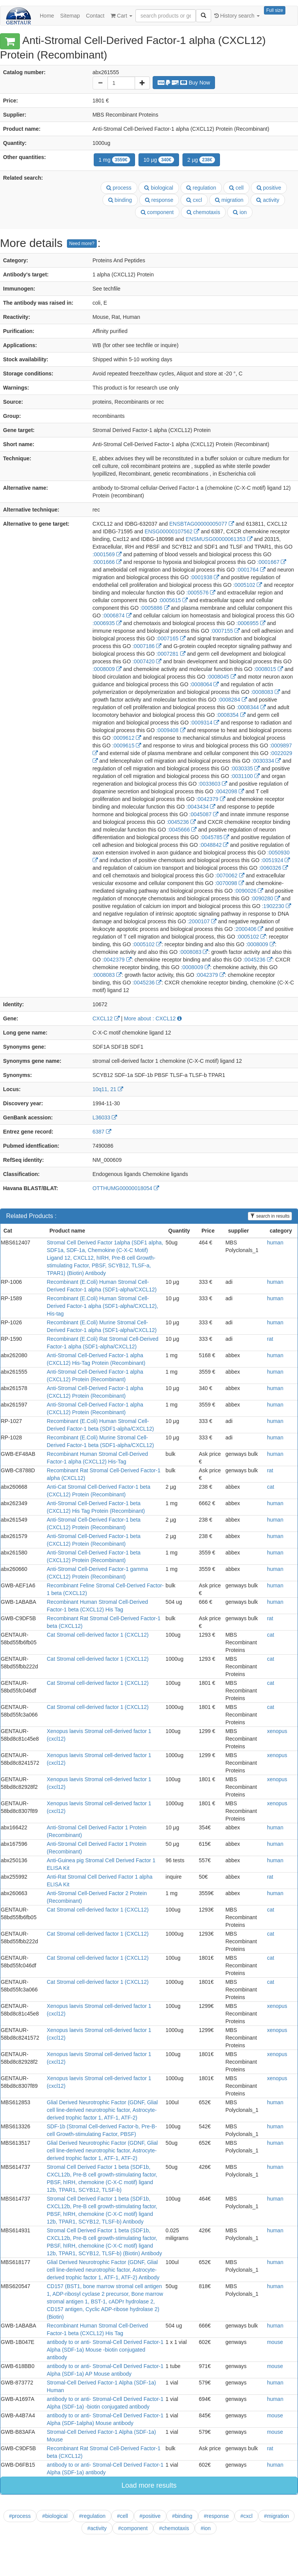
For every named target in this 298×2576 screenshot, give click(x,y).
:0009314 (204, 723)
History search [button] (237, 16)
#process (20, 2516)
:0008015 (268, 669)
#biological (54, 2516)
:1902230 (276, 906)
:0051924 (275, 860)
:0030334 (266, 761)
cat (270, 1487)
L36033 (105, 1117)
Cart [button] (121, 16)
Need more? (81, 243)
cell (236, 188)
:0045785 (214, 837)
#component (133, 2528)
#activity (97, 2528)
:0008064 (204, 684)
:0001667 (271, 562)
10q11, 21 (108, 1089)
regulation (201, 188)
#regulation (92, 2516)
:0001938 (204, 577)
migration (229, 200)
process (119, 188)
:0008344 (250, 707)
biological (158, 188)
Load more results (148, 2485)
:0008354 (230, 715)
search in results (270, 1216)
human (275, 1242)
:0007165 (170, 638)
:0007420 (146, 661)
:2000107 (202, 921)
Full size (274, 10)
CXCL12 (106, 1018)
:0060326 (273, 868)
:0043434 (200, 807)
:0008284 (232, 700)
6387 (102, 1132)
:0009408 (170, 730)
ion (240, 212)
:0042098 (229, 791)
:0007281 (170, 654)
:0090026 (248, 891)
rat (270, 1339)
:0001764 (250, 570)
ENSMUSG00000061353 (219, 539)
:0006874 (116, 615)
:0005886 (154, 608)
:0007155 (225, 631)
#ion (205, 2528)
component (157, 212)
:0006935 (107, 623)
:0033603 (212, 784)
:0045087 (203, 814)
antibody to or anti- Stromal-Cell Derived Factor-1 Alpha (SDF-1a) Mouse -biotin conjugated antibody (105, 2349)
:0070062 (229, 875)
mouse (275, 2342)
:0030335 (245, 768)
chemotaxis (203, 212)
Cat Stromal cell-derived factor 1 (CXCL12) (97, 1635)
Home (47, 16)
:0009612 (126, 738)
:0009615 (126, 745)
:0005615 (172, 600)
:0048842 (213, 845)
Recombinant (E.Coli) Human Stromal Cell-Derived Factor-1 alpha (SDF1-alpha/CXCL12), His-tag (102, 1306)
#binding (182, 2516)
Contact (95, 16)
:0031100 (245, 776)
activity (267, 200)
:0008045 (221, 677)
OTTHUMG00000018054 (126, 1188)
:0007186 (146, 646)
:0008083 (265, 692)
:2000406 (248, 929)
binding (120, 200)
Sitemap (70, 16)
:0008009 (107, 669)
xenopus (277, 1731)
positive (269, 188)
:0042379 (210, 799)
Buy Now (184, 83)
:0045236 (180, 822)
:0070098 (229, 883)
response (159, 200)
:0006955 (250, 623)
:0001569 (107, 554)
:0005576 (200, 593)
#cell (122, 2516)
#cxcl (246, 2516)
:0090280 (265, 898)
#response (216, 2516)
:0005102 (247, 585)
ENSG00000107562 (172, 531)
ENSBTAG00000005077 (201, 524)
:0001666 (107, 562)
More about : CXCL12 (153, 1018)
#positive (150, 2516)
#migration (276, 2516)
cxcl (194, 200)
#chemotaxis (174, 2528)
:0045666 (182, 830)
